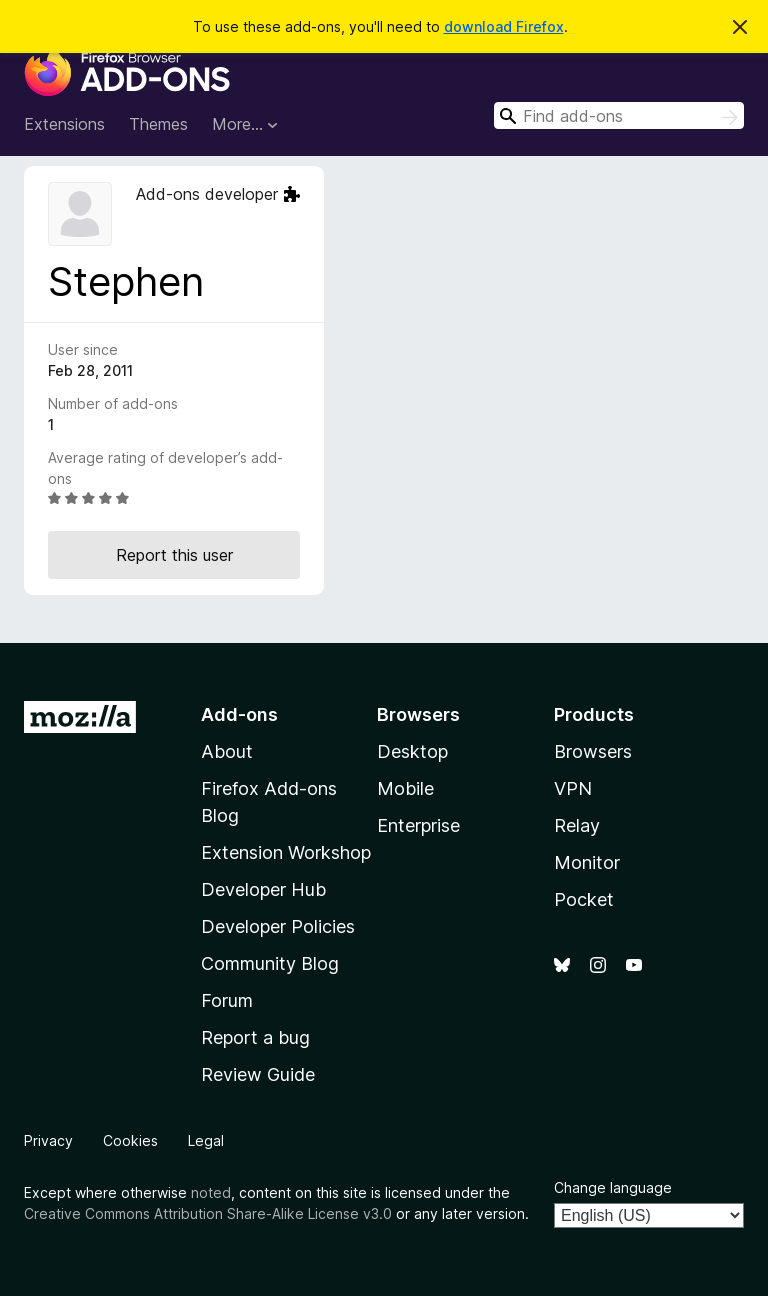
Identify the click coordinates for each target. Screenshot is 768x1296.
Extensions (64, 124)
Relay (577, 825)
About (227, 751)
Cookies (130, 1140)
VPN (573, 788)
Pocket (584, 899)
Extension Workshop (286, 852)
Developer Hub (263, 889)
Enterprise (418, 825)
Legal (206, 1140)
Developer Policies (278, 926)
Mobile (405, 788)
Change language (613, 1187)
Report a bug (255, 1037)
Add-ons (239, 714)
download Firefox (504, 26)
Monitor (587, 862)
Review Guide (258, 1074)
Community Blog (270, 963)
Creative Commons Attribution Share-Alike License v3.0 (208, 1213)
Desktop (412, 751)
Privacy (48, 1140)
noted (211, 1192)
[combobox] (619, 115)
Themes (158, 124)
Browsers (593, 751)
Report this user (174, 555)
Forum (227, 1000)
